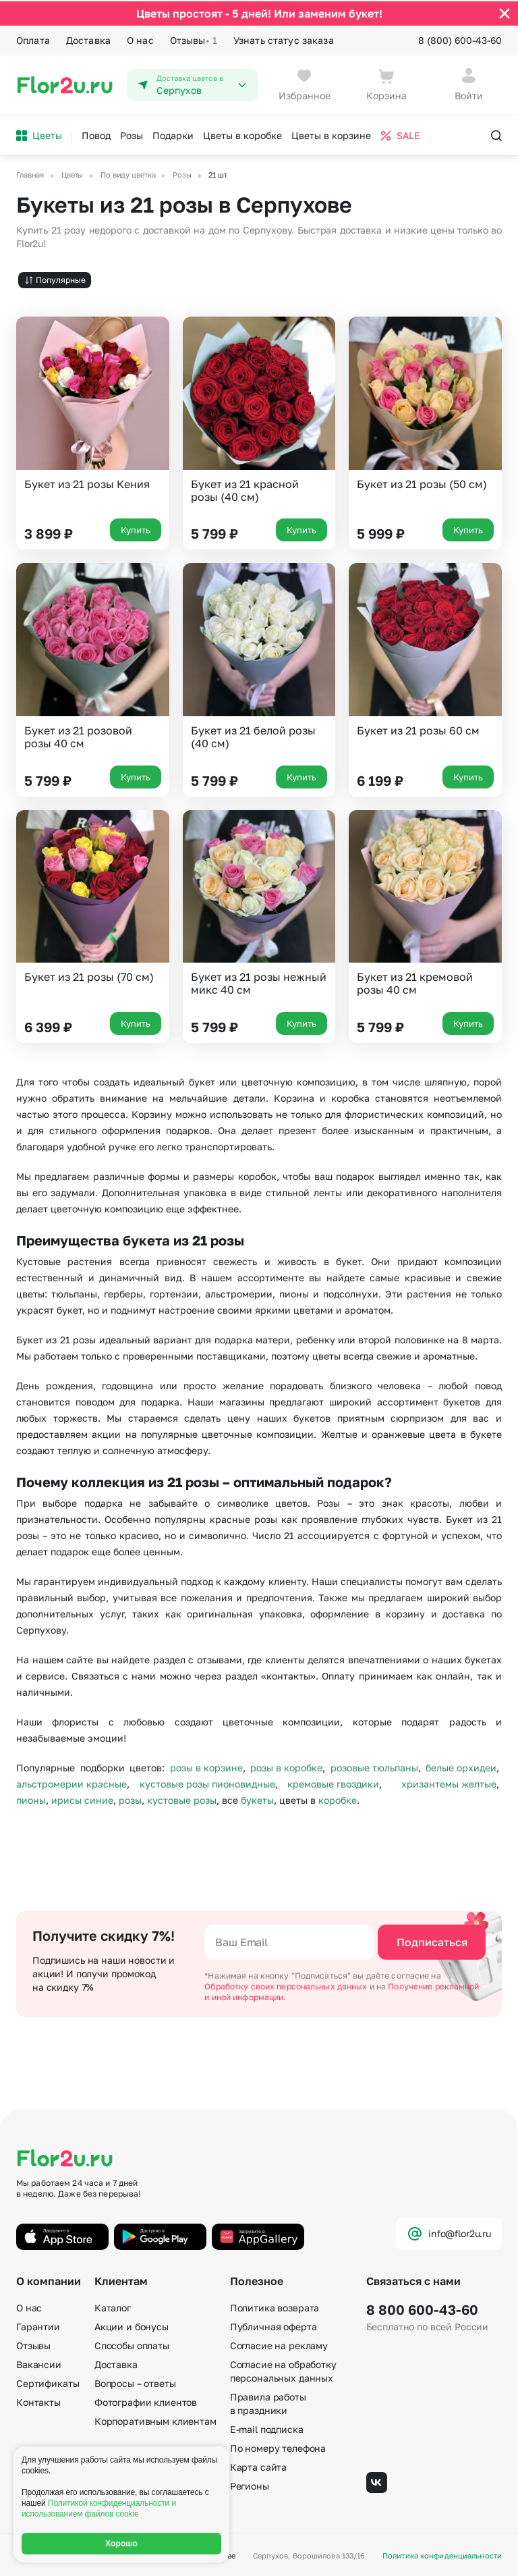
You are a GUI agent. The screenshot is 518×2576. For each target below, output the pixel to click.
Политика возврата (275, 2306)
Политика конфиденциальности (442, 2554)
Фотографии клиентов (145, 2401)
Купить (135, 528)
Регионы (249, 2484)
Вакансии (38, 2363)
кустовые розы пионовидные (207, 1782)
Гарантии (38, 2325)
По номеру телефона (278, 2446)
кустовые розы (182, 1798)
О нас (140, 39)
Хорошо (121, 2543)
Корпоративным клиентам (155, 2419)
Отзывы (193, 39)
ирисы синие (82, 1798)
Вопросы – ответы (135, 2382)
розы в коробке (286, 1765)
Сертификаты (47, 2382)
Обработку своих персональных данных (286, 1985)
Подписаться (432, 1941)
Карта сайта (258, 2465)
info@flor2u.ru (449, 2232)
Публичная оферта (273, 2325)
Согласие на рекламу (279, 2344)
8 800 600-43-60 (422, 2308)
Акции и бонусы (131, 2325)
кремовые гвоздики (333, 1782)
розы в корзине (206, 1765)
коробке (337, 1798)
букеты (257, 1798)
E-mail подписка (267, 2428)
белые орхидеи (461, 1765)
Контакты (38, 2401)
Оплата (33, 39)
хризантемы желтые (448, 1782)
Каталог (112, 2306)
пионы (31, 1798)
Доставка (88, 39)
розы (130, 1798)
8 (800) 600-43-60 (460, 39)
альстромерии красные (71, 1782)
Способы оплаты (131, 2344)
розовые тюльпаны (374, 1765)
